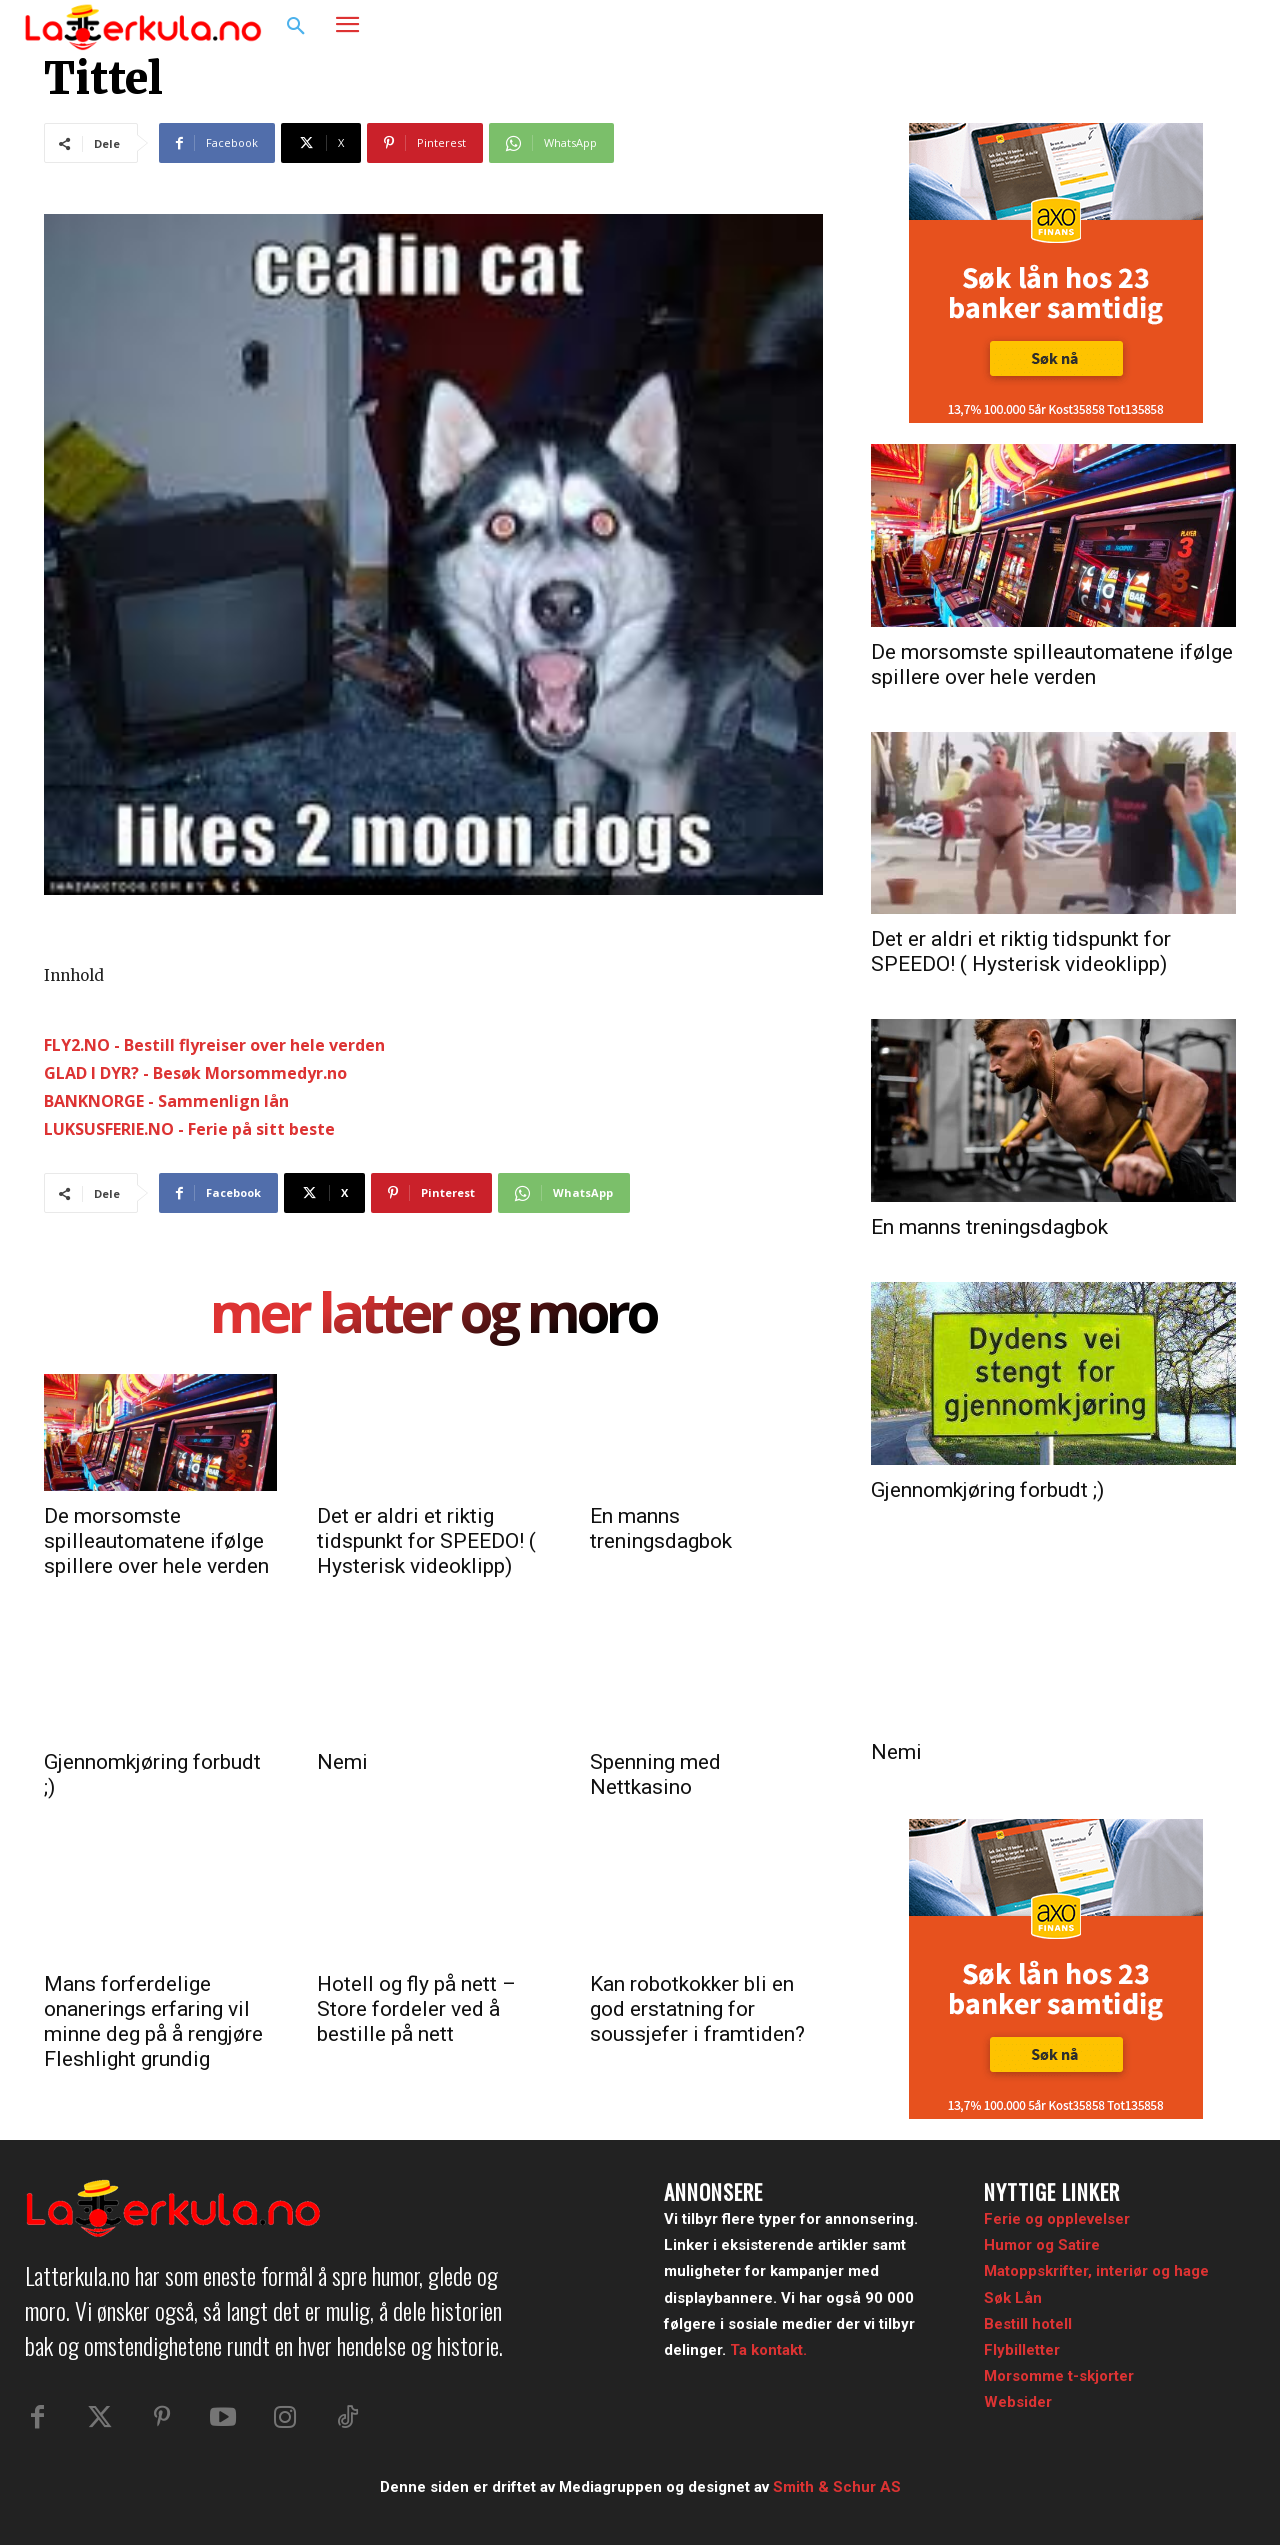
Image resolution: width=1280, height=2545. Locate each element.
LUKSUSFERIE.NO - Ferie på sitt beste (189, 1129)
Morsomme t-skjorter (1059, 2376)
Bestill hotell (1028, 2324)
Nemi (342, 1762)
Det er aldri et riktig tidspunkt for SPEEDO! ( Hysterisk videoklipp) (426, 1541)
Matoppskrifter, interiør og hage (1096, 2271)
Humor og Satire (1042, 2245)
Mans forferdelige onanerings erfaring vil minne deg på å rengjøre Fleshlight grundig (153, 2021)
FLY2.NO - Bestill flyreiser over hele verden (214, 1045)
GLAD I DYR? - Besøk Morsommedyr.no (195, 1073)
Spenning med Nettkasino (655, 1774)
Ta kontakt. (768, 2350)
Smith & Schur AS (837, 2488)
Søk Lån (1013, 2298)
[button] (296, 27)
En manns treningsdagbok (661, 1528)
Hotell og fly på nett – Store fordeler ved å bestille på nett (416, 2009)
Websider (1018, 2402)
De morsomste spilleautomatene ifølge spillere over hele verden (156, 1541)
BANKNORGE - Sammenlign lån (166, 1101)
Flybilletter (1022, 2350)
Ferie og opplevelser (1057, 2219)
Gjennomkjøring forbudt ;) (987, 1490)
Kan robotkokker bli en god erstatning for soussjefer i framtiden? (697, 2009)
